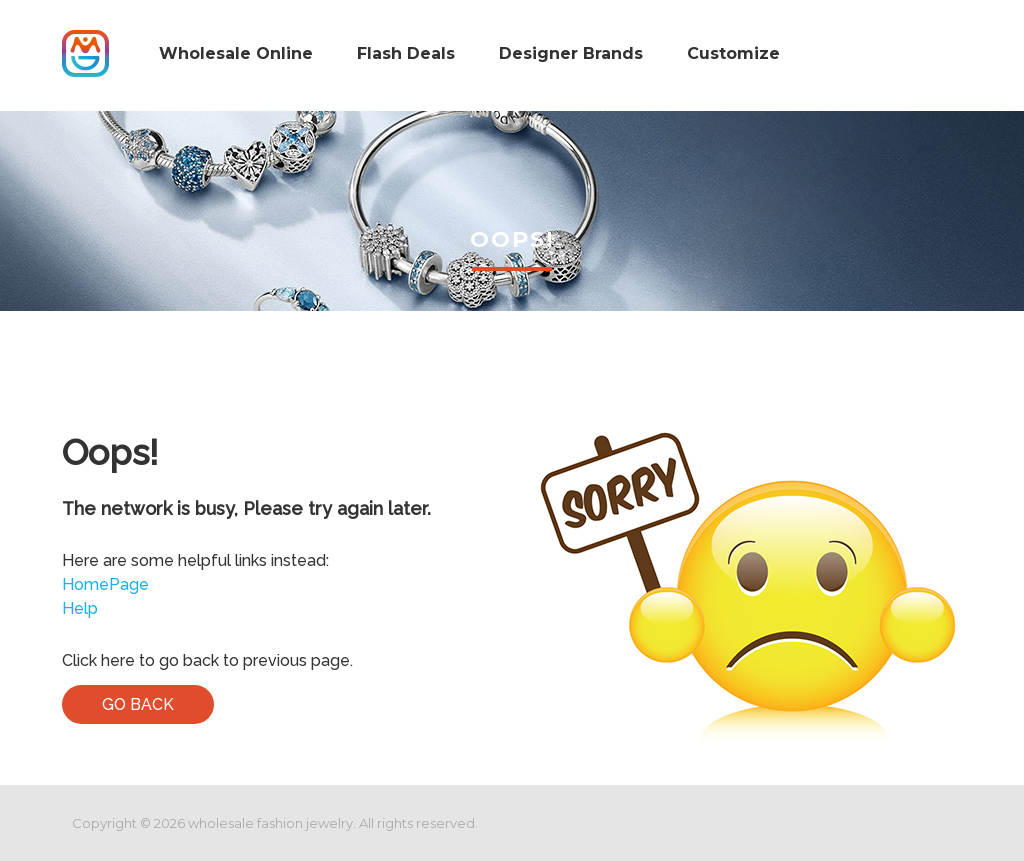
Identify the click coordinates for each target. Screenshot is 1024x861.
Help (80, 608)
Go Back (138, 704)
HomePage (105, 584)
